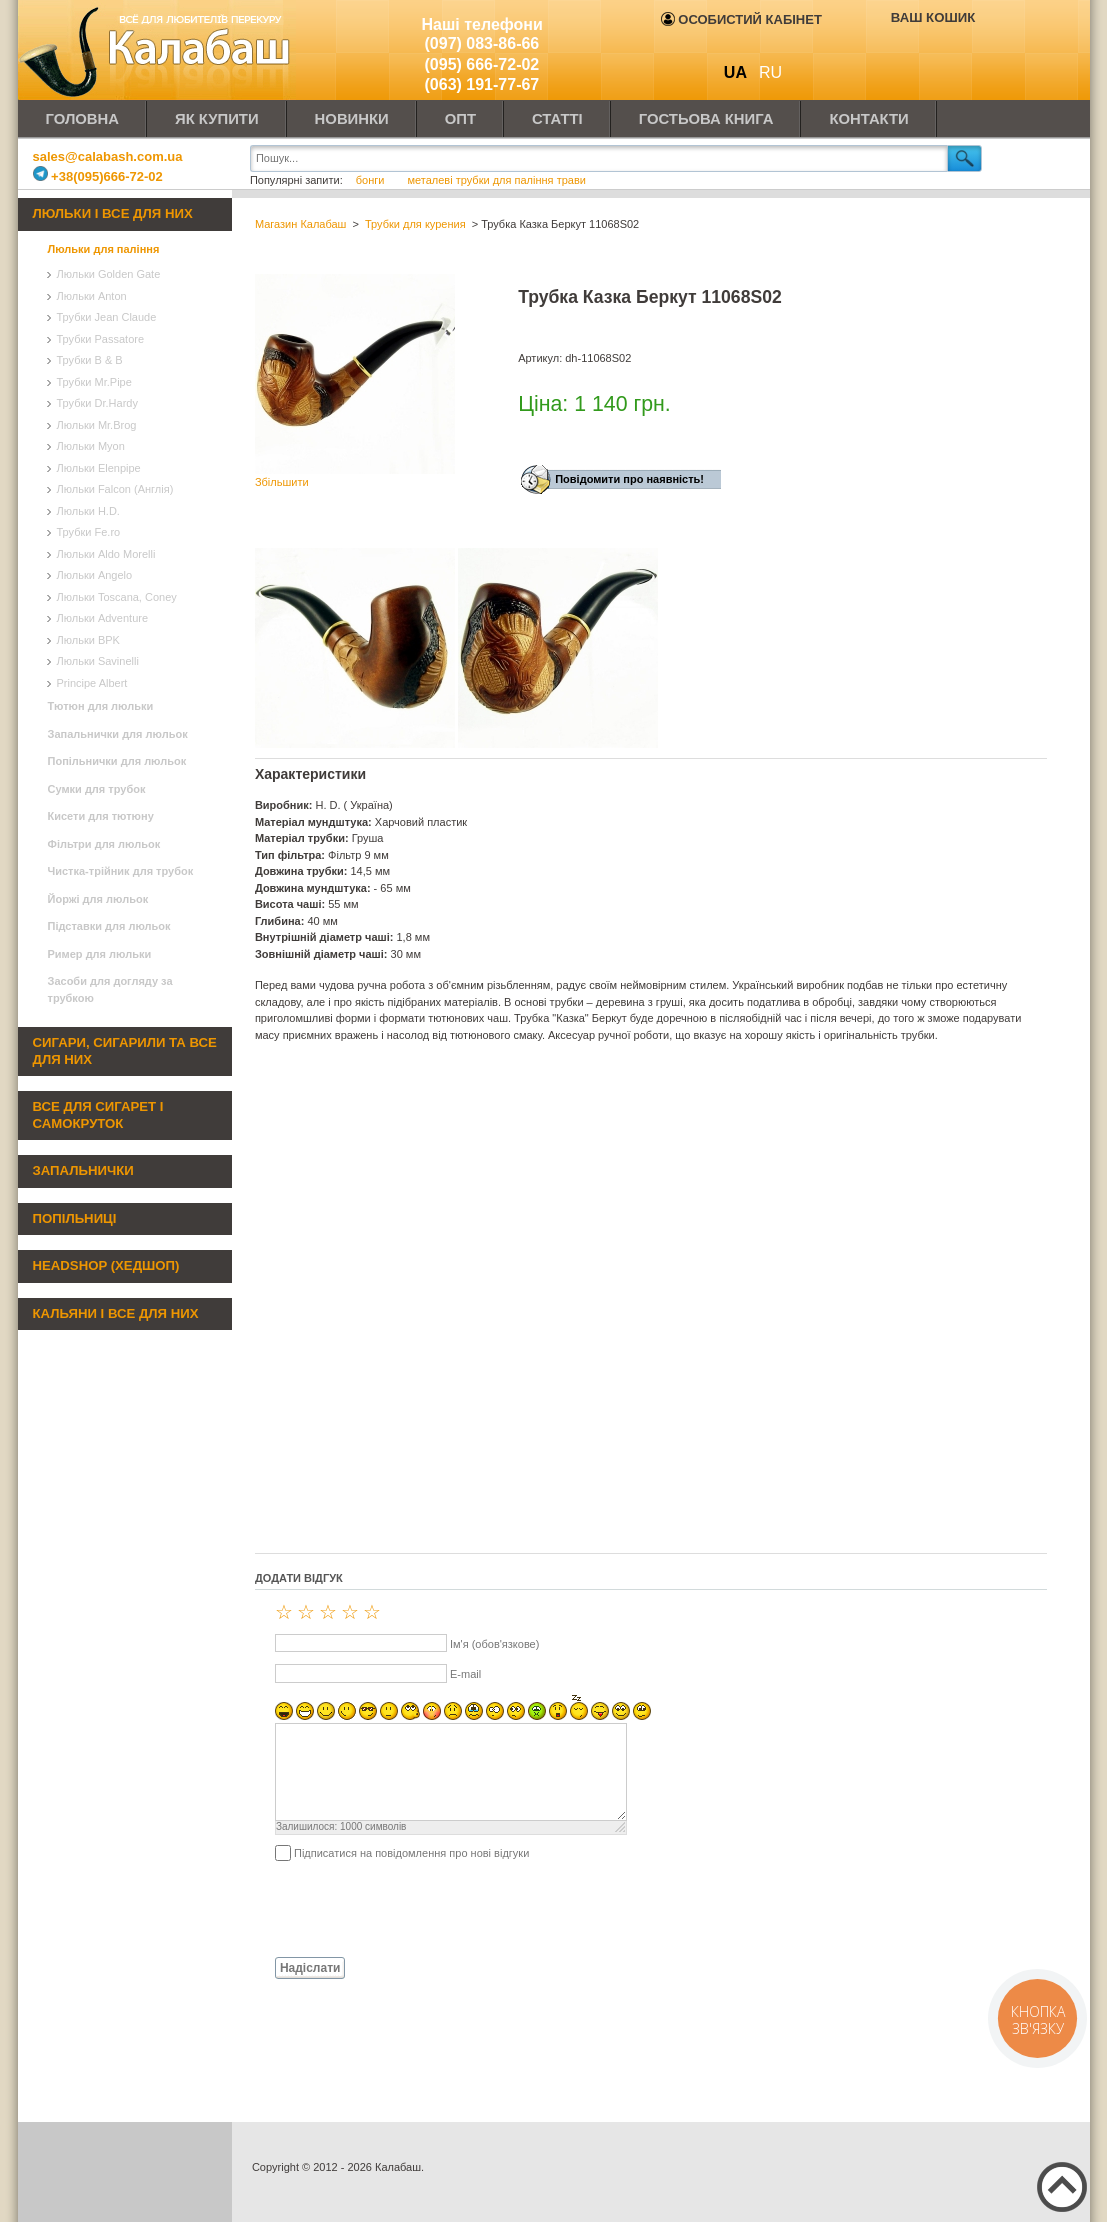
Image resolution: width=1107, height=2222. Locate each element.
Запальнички (83, 1170)
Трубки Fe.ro (89, 532)
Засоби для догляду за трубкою (110, 989)
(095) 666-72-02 (482, 64)
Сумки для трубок (97, 789)
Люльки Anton (92, 296)
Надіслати (310, 1968)
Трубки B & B (90, 360)
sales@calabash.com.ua (108, 156)
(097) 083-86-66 (482, 43)
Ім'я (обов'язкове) (494, 1644)
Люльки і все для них (113, 213)
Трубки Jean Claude (107, 317)
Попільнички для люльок (117, 761)
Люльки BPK (88, 640)
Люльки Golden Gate (109, 274)
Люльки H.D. (88, 511)
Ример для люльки (100, 954)
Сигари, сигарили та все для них (125, 1051)
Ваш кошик (933, 17)
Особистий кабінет (741, 19)
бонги (372, 180)
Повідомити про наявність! (629, 479)
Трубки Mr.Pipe (94, 382)
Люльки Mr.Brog (97, 425)
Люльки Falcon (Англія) (115, 489)
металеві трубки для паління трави (496, 180)
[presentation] (407, 1908)
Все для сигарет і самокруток (98, 1115)
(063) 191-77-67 (482, 84)
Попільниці (75, 1218)
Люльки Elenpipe (99, 468)
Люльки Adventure (103, 618)
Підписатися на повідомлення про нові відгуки (411, 1853)
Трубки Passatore (101, 339)
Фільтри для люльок (104, 844)
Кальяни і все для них (116, 1313)
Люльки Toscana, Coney (117, 597)
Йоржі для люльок (98, 899)
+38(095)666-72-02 (98, 176)
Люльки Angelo (95, 575)
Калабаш (158, 50)
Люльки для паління (104, 249)
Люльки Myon (91, 446)
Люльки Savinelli (98, 661)
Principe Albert (92, 683)
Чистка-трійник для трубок (121, 871)
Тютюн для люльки (101, 706)
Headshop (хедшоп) (106, 1265)
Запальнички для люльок (118, 734)
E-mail (465, 1674)
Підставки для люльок (109, 926)
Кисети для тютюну (101, 816)
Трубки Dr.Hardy (97, 403)
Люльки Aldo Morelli (106, 554)
